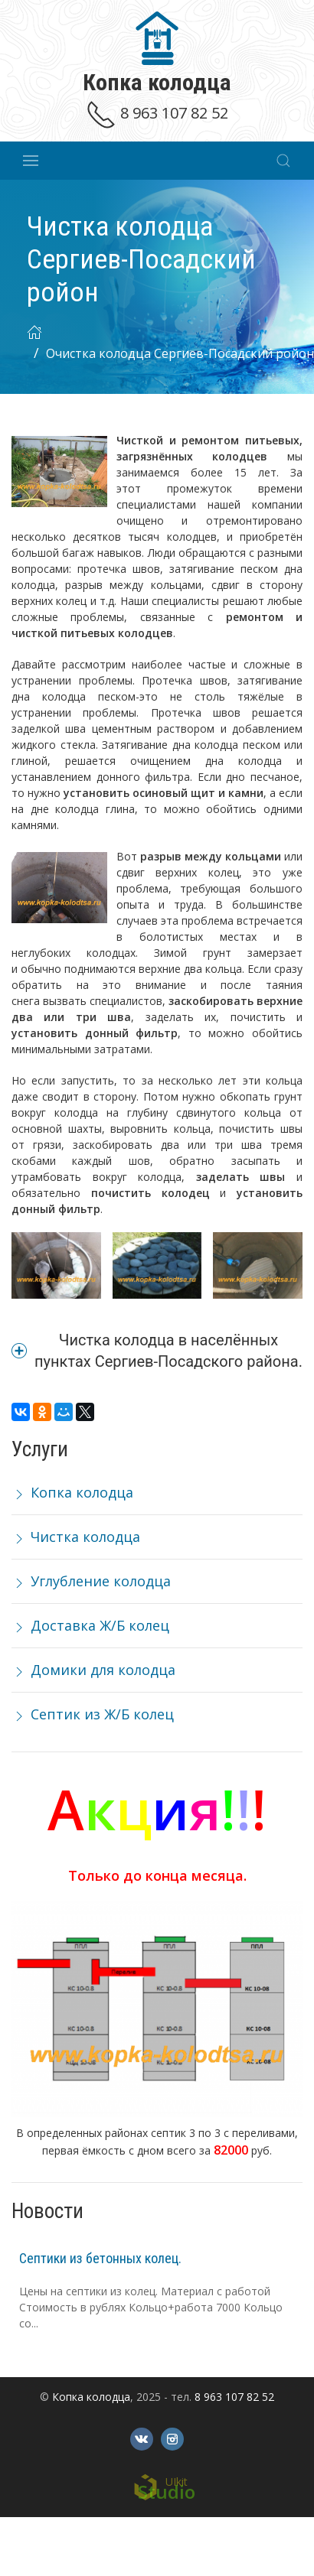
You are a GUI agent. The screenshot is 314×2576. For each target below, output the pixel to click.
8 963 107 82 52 (157, 112)
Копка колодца (72, 1492)
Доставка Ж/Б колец (90, 1625)
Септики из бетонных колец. (100, 2258)
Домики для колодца (93, 1669)
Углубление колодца (91, 1581)
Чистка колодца (75, 1536)
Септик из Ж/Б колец (92, 1714)
